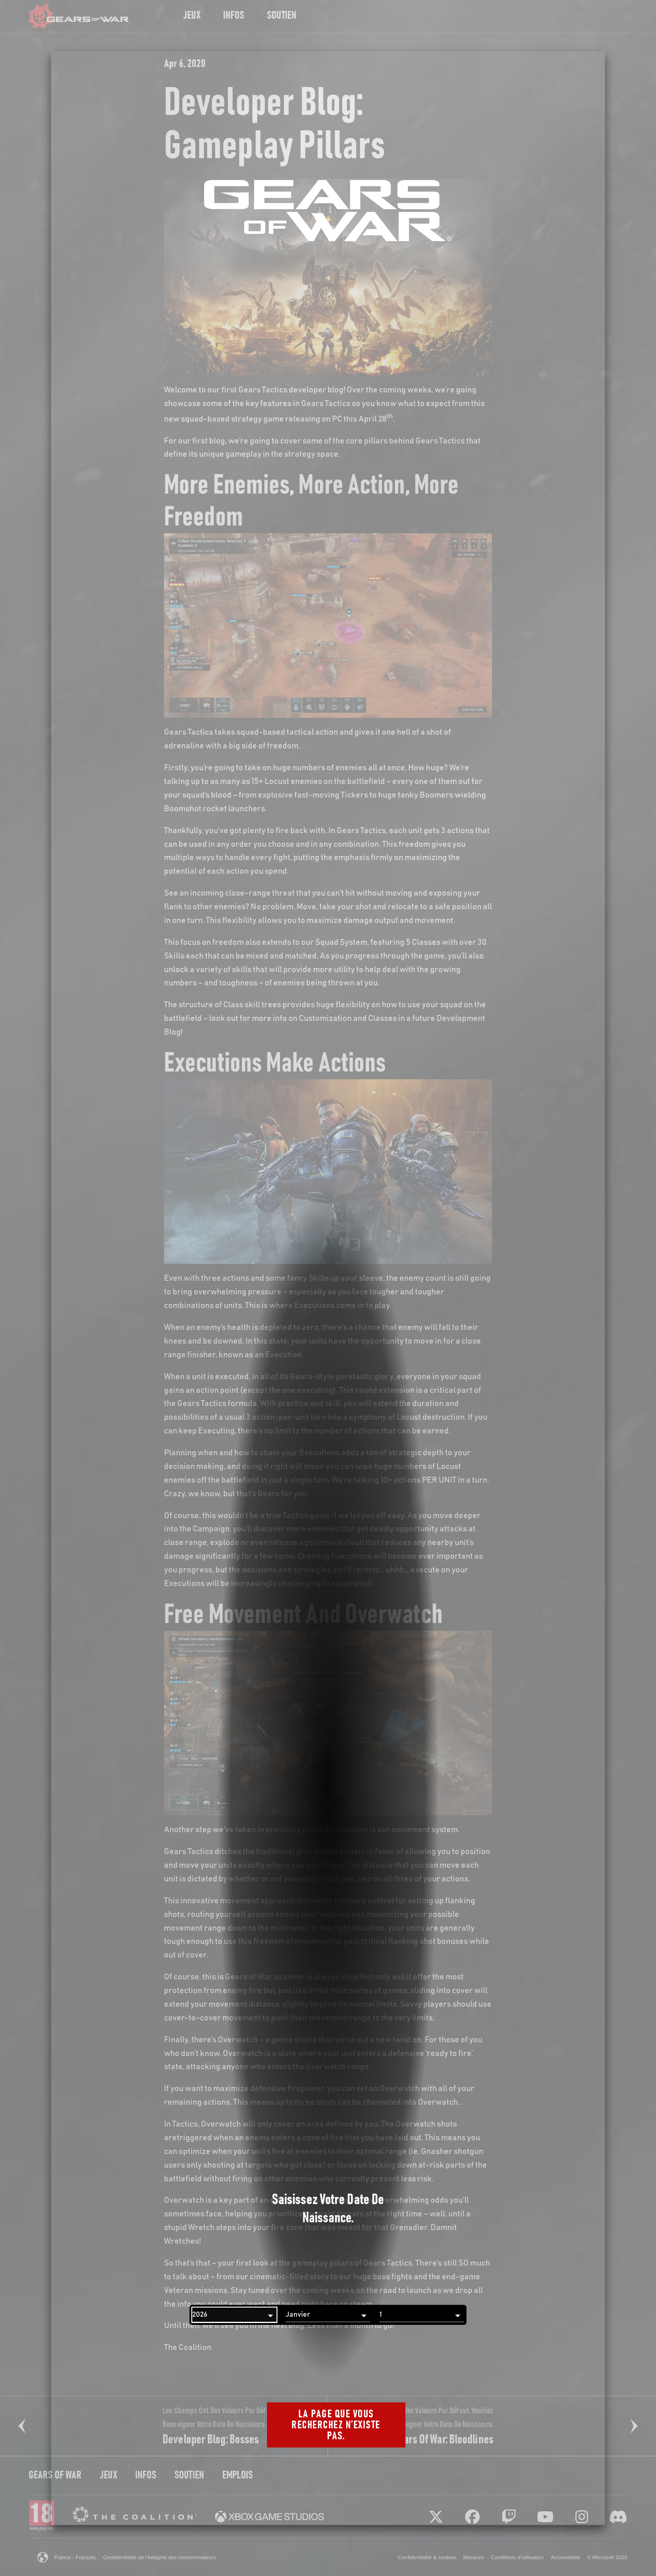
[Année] (234, 2315)
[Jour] (421, 2315)
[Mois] (328, 2315)
